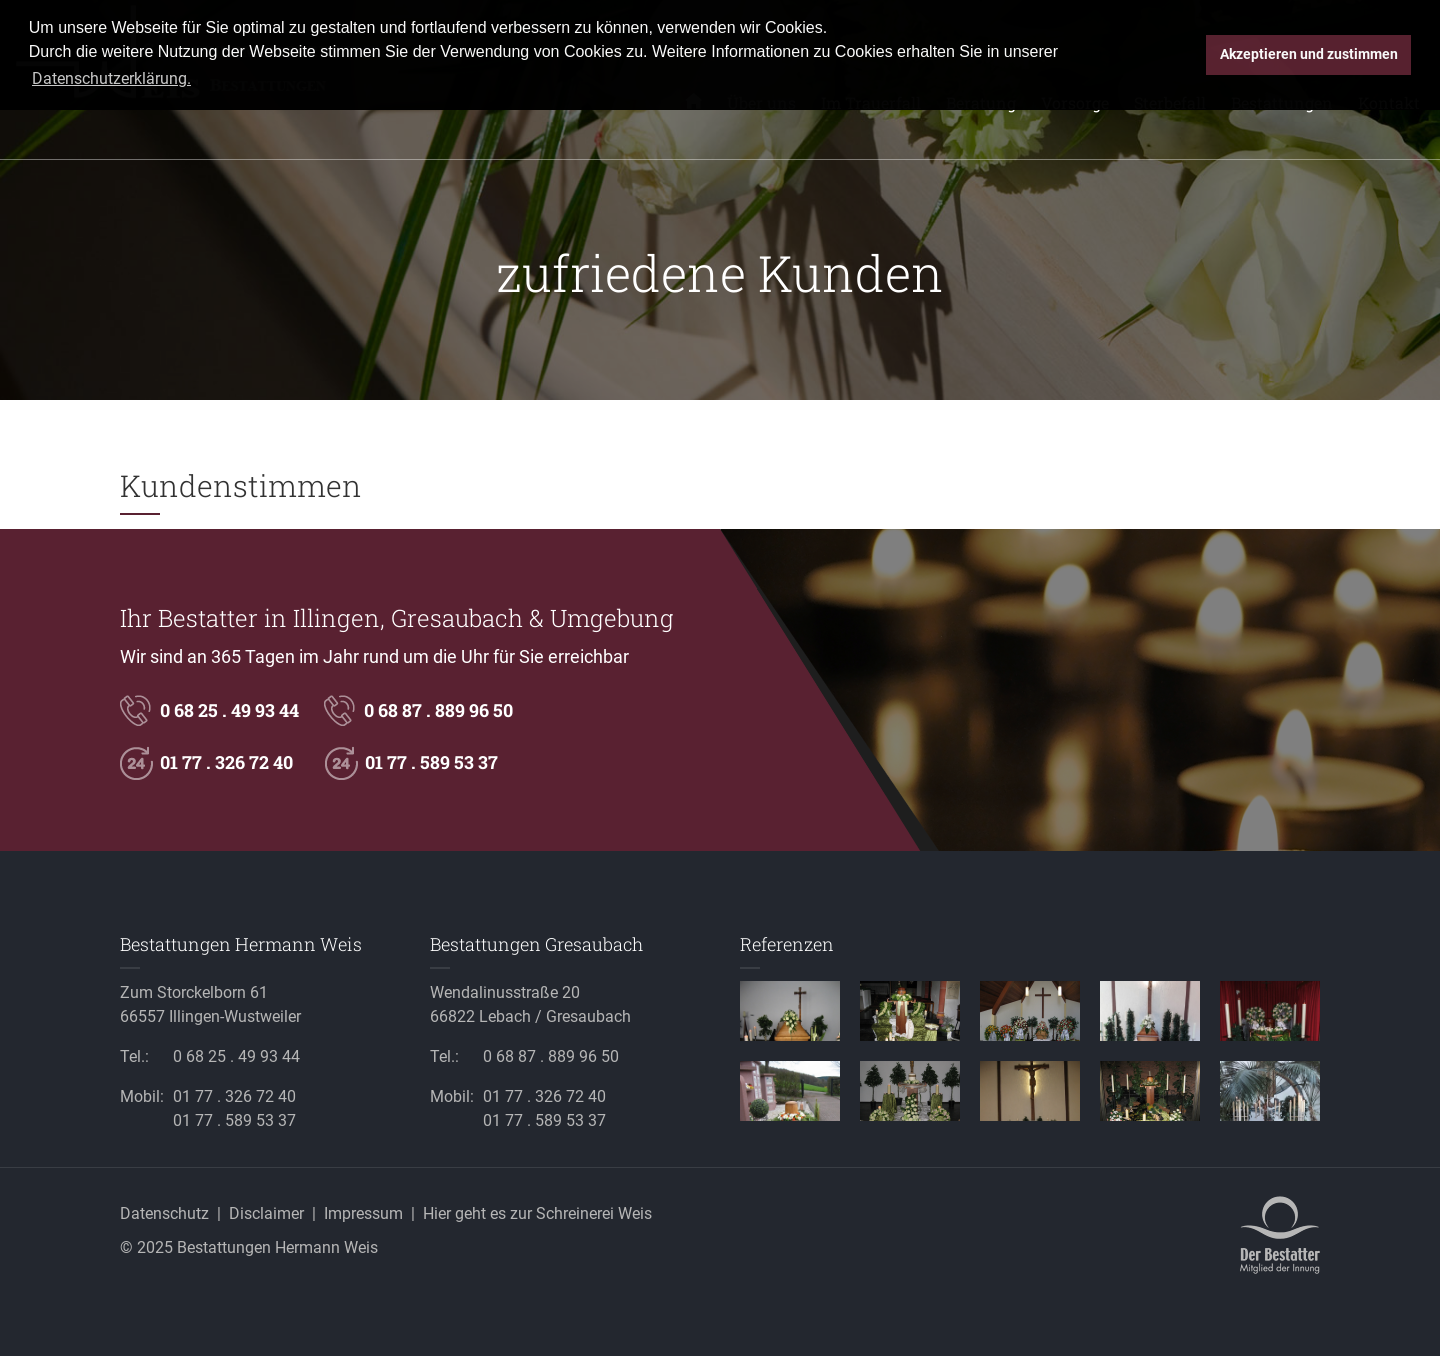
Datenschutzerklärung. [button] (111, 78)
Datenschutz (164, 1213)
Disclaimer (266, 1213)
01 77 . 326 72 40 (226, 762)
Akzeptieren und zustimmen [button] (1309, 54)
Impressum (363, 1213)
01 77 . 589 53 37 (431, 762)
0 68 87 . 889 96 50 (438, 710)
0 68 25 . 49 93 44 (229, 710)
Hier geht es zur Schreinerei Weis (537, 1213)
